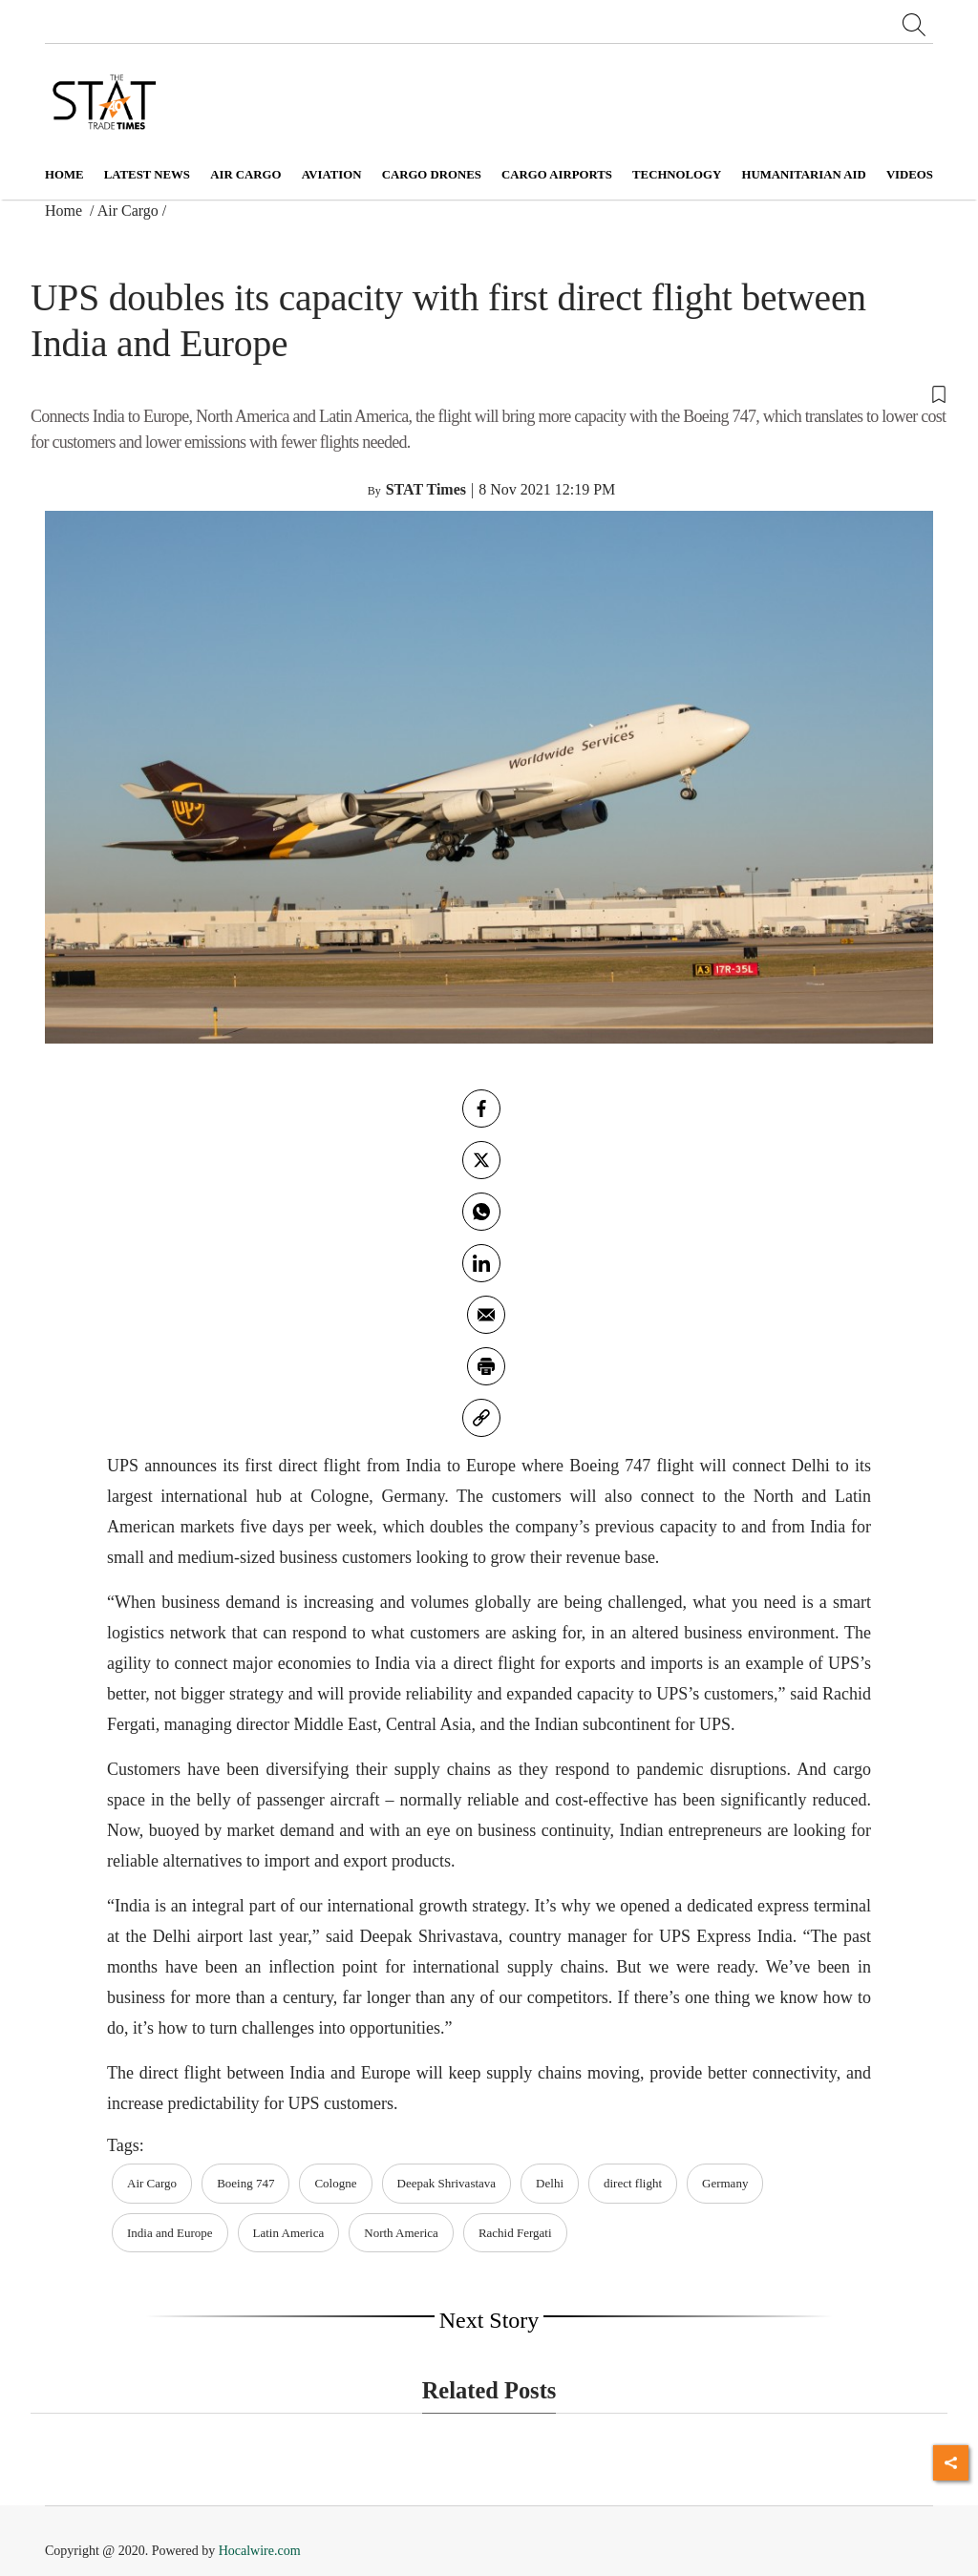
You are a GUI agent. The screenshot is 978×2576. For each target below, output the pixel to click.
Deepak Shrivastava (447, 2183)
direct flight (633, 2183)
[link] (481, 1418)
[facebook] (481, 1108)
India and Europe (170, 2233)
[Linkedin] (481, 1263)
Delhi (549, 2183)
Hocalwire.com (260, 2551)
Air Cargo (128, 210)
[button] (489, 392)
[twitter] (481, 1160)
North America (401, 2233)
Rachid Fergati (515, 2233)
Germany (725, 2183)
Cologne (335, 2183)
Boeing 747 (245, 2183)
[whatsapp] (481, 1212)
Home (64, 174)
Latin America (289, 2233)
